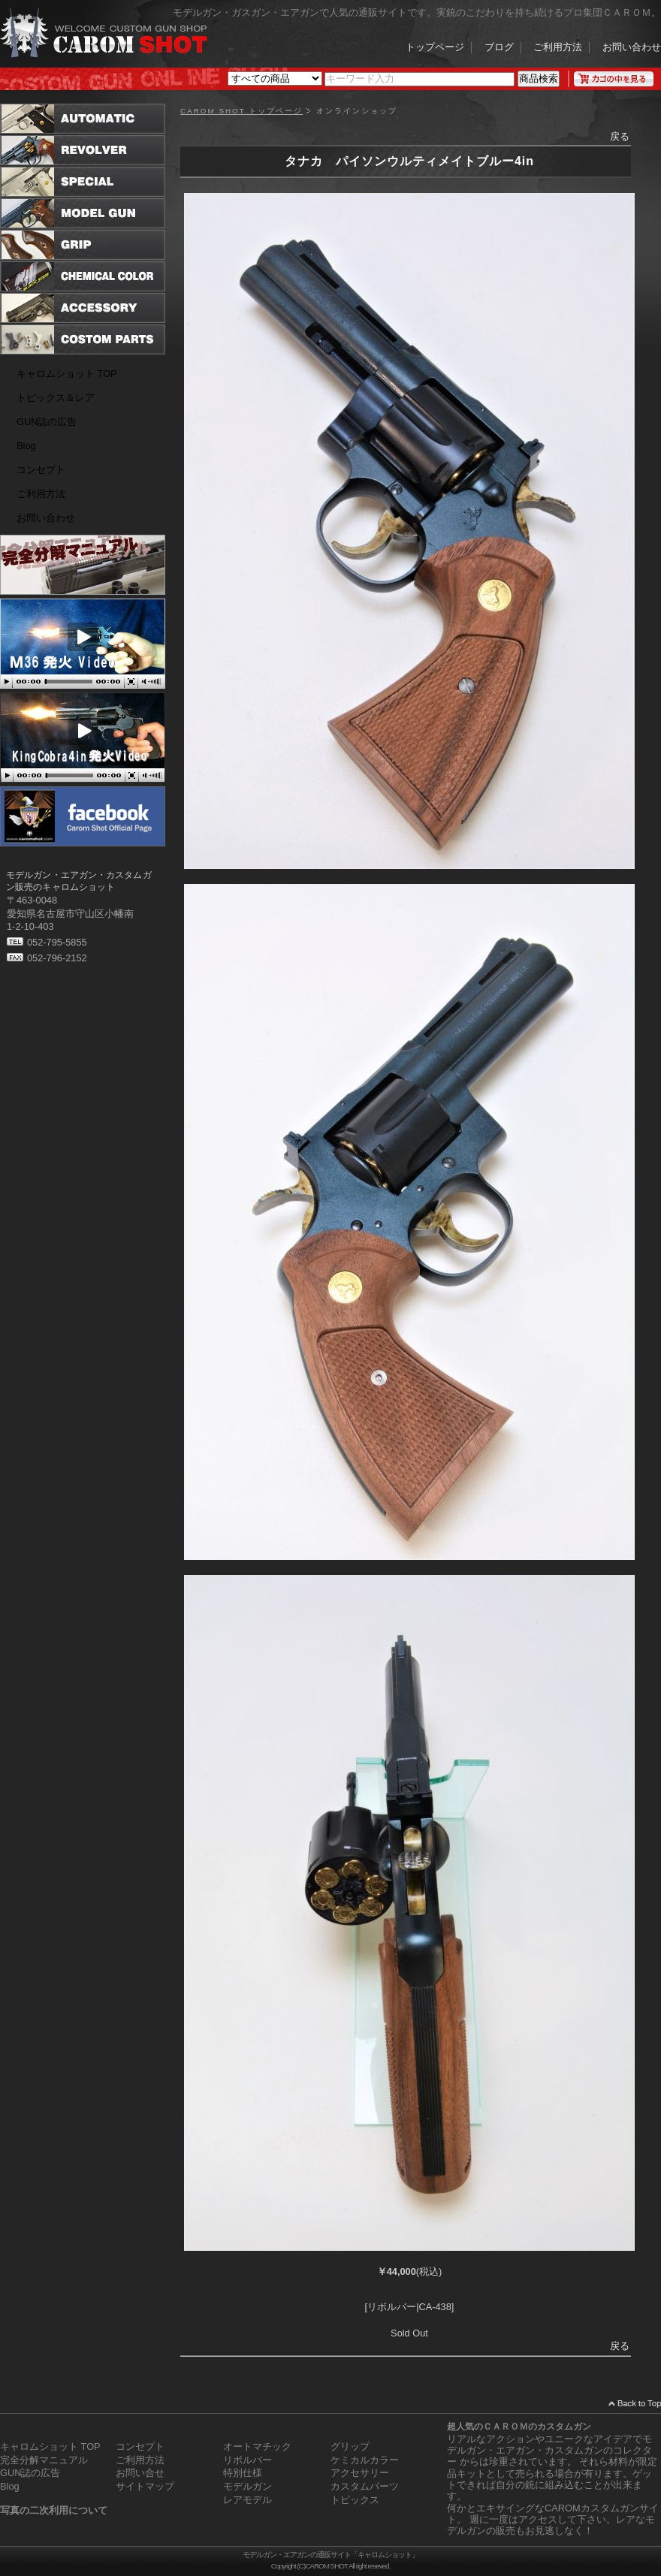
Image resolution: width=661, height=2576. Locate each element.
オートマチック (257, 2446)
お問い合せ (140, 2472)
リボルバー (247, 2460)
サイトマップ (145, 2486)
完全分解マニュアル (44, 2460)
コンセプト (41, 469)
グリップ (350, 2446)
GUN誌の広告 (47, 421)
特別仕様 (242, 2472)
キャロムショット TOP (67, 373)
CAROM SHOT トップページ (241, 111)
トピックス (354, 2499)
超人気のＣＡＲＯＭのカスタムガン (519, 2426)
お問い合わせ (631, 48)
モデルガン (247, 2486)
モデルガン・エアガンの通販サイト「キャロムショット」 (330, 2554)
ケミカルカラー (364, 2460)
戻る (619, 136)
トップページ (435, 48)
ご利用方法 (557, 48)
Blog (26, 445)
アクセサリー (359, 2472)
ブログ (499, 48)
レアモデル (247, 2499)
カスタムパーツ (364, 2486)
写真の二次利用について (53, 2510)
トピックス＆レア (56, 397)
